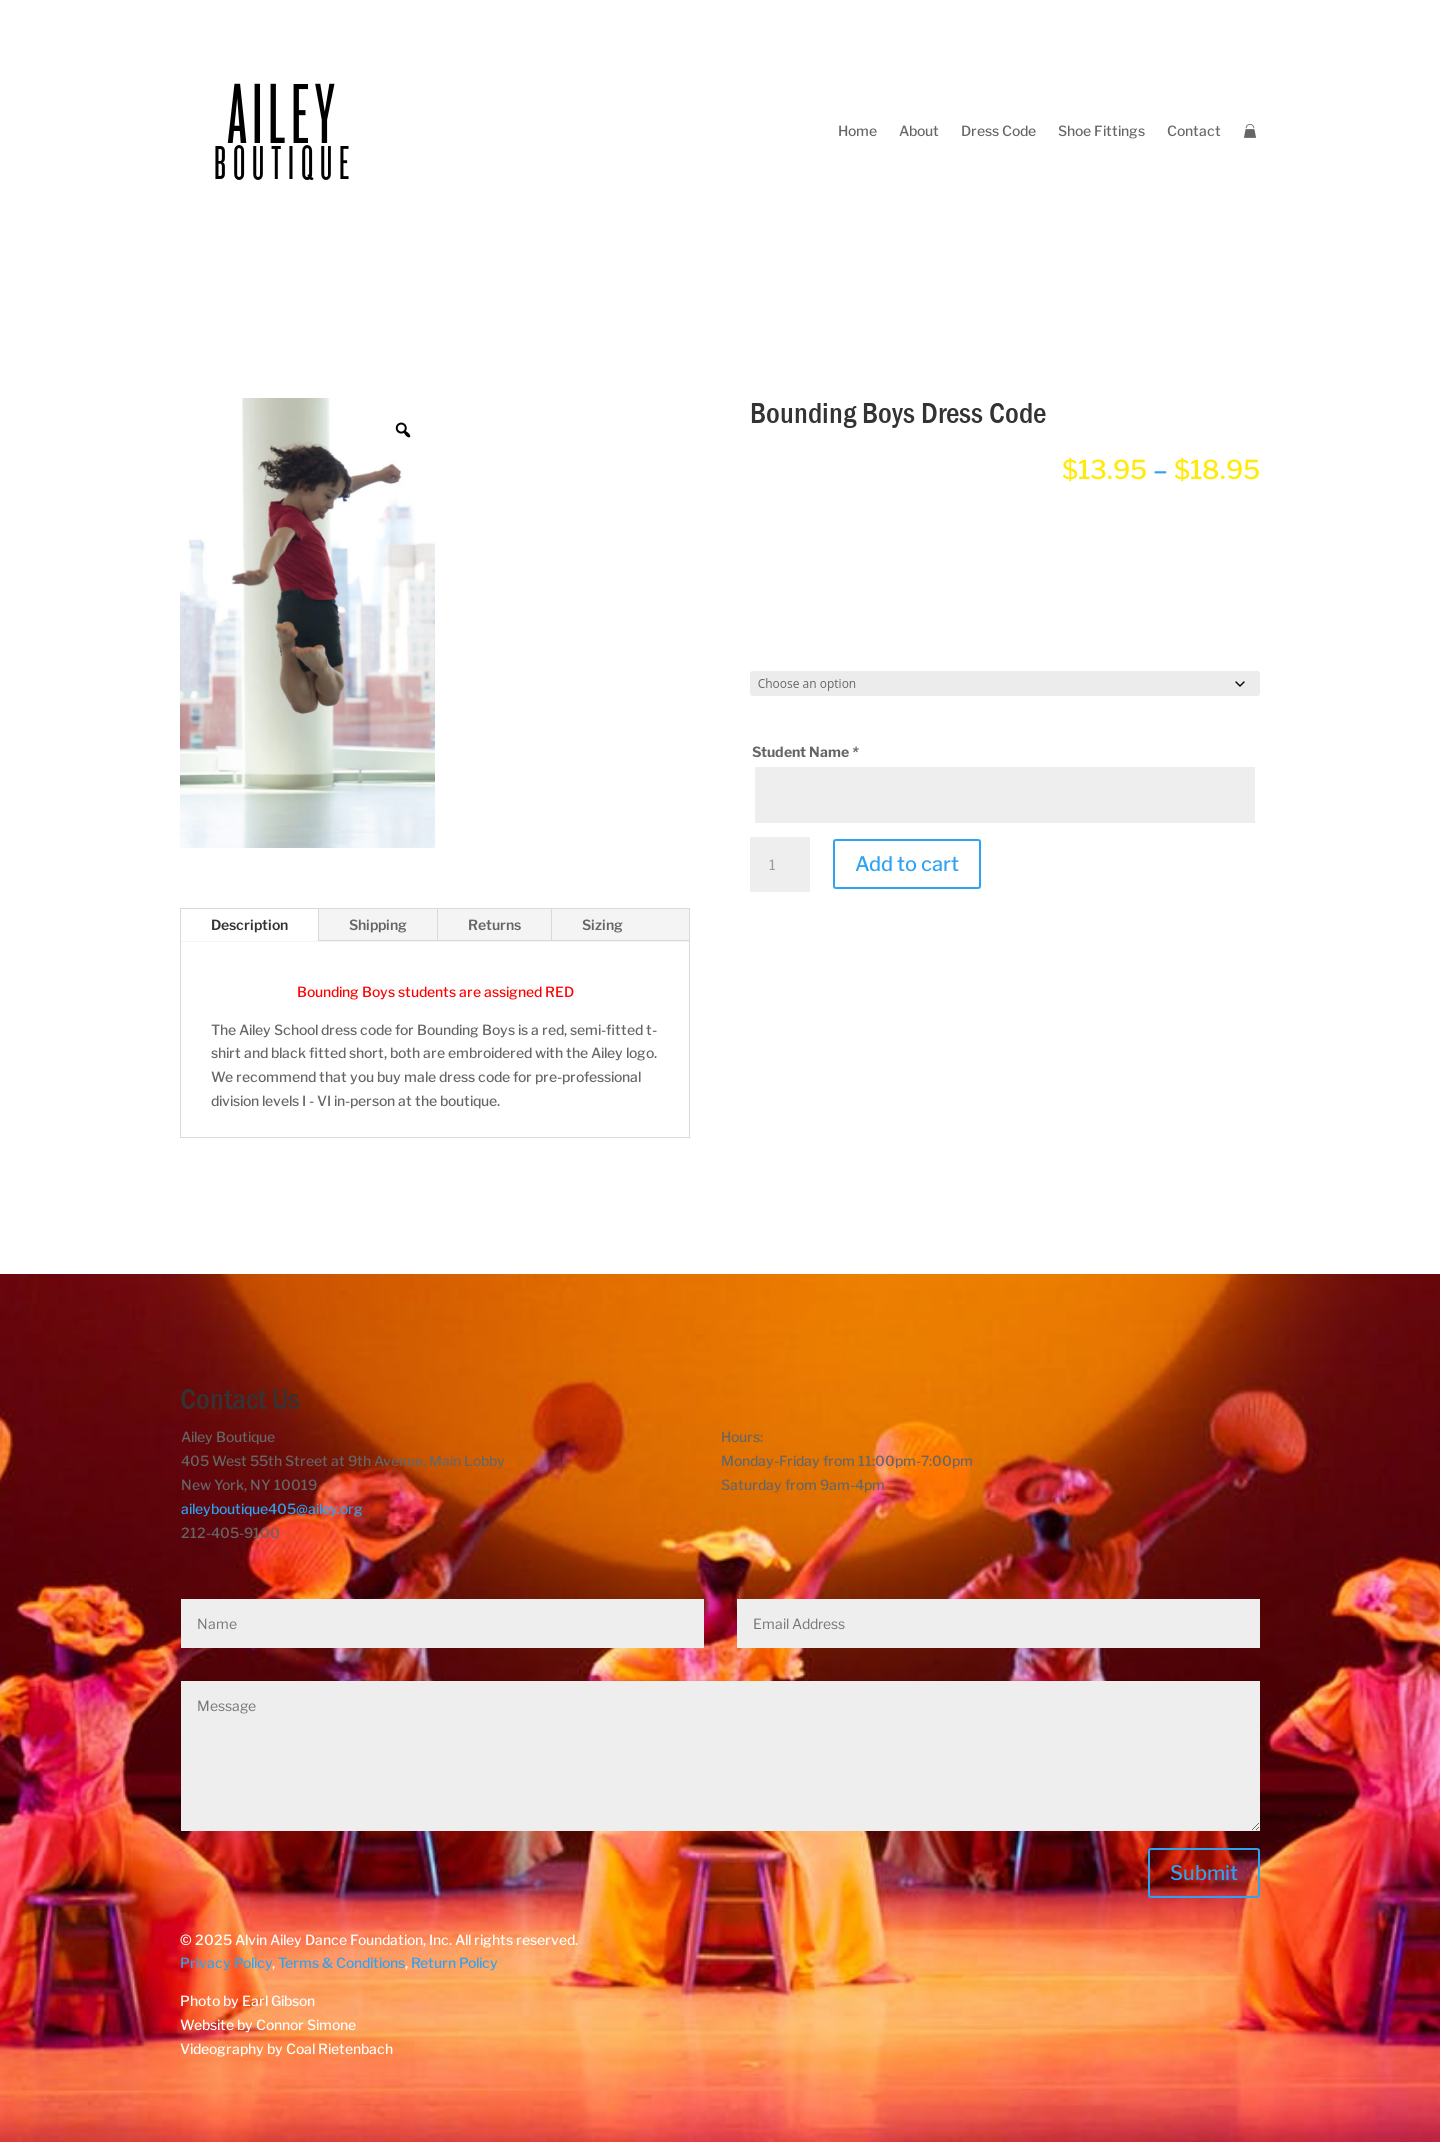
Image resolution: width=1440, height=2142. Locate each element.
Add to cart (907, 864)
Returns (494, 924)
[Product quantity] (780, 865)
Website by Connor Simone (268, 2024)
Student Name (807, 751)
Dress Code (998, 130)
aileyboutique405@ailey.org (272, 1508)
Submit (1204, 1873)
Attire (777, 529)
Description (249, 924)
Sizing (602, 924)
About (919, 130)
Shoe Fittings (1101, 130)
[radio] (804, 581)
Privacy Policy (226, 1962)
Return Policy (454, 1962)
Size (771, 653)
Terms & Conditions (341, 1962)
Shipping (378, 924)
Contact (1194, 130)
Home (857, 130)
